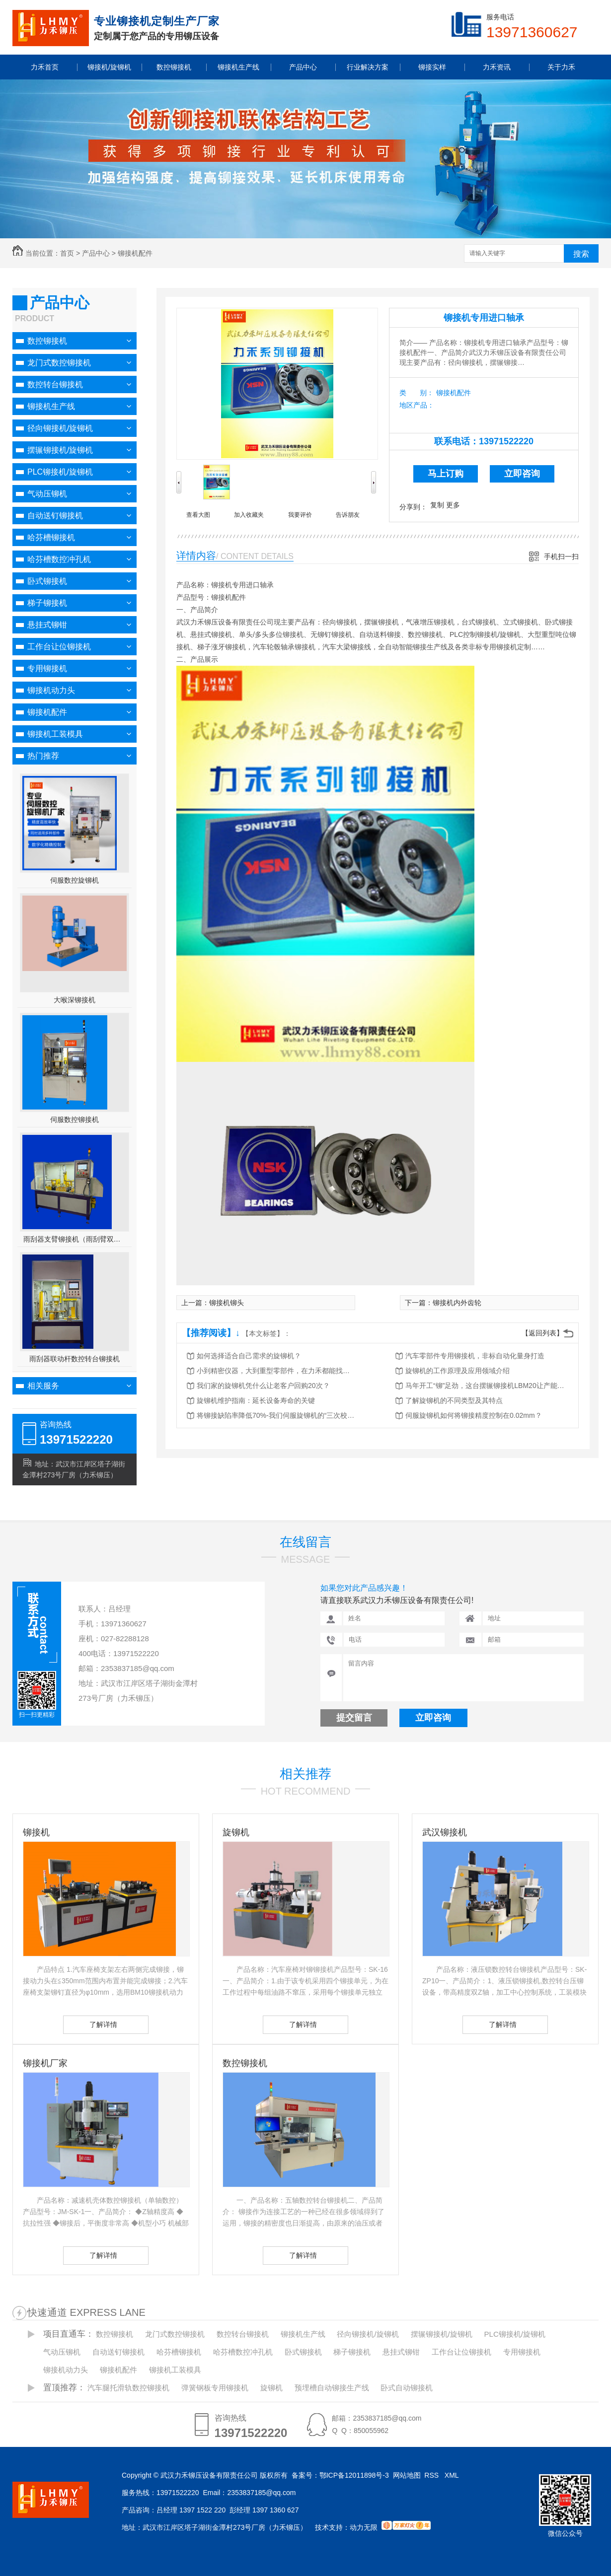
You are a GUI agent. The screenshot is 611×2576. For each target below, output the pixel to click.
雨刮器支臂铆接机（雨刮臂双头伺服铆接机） (74, 1239)
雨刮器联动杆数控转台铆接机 (74, 1359)
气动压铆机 (47, 493)
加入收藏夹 (249, 514)
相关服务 (43, 1386)
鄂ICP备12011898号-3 (354, 2475)
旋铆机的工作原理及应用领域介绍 (457, 1371)
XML (452, 2475)
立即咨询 (522, 474)
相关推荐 (305, 1773)
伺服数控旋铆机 (74, 880)
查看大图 (198, 514)
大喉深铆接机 (74, 1000)
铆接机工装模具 (55, 734)
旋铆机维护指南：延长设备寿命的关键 (256, 1400)
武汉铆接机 (444, 1832)
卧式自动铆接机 (407, 2387)
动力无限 (364, 2527)
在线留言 (305, 1541)
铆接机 (36, 1832)
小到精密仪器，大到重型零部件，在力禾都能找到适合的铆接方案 (276, 1371)
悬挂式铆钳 (47, 625)
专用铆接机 (47, 668)
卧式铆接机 (47, 581)
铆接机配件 (135, 253)
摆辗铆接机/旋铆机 (60, 450)
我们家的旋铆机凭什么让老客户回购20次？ (263, 1386)
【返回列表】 (542, 1333)
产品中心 (96, 253)
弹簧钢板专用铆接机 (214, 2387)
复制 (437, 505)
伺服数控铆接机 (74, 1119)
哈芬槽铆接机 (51, 537)
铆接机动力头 (51, 690)
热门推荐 (43, 756)
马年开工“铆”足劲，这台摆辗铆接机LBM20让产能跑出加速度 (484, 1386)
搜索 (581, 254)
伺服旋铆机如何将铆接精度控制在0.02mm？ (473, 1415)
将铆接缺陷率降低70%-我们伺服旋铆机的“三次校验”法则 (276, 1415)
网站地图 (407, 2475)
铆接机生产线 (51, 406)
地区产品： (416, 405)
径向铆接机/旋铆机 (60, 428)
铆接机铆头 (226, 1303)
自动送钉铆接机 (55, 515)
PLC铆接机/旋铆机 (60, 472)
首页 (67, 253)
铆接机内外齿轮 (457, 1303)
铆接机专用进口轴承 (484, 318)
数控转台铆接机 (55, 384)
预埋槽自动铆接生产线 (332, 2387)
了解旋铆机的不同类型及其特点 (454, 1400)
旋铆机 (236, 1832)
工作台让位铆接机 (59, 646)
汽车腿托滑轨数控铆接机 (128, 2387)
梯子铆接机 (47, 603)
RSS (432, 2475)
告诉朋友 (348, 514)
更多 (453, 505)
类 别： (416, 393)
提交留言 (354, 1718)
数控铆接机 (47, 341)
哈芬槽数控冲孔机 (59, 559)
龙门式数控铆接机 (59, 362)
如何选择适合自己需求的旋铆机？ (249, 1356)
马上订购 (445, 474)
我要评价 (300, 514)
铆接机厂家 (45, 2063)
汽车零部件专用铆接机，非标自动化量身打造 (474, 1356)
